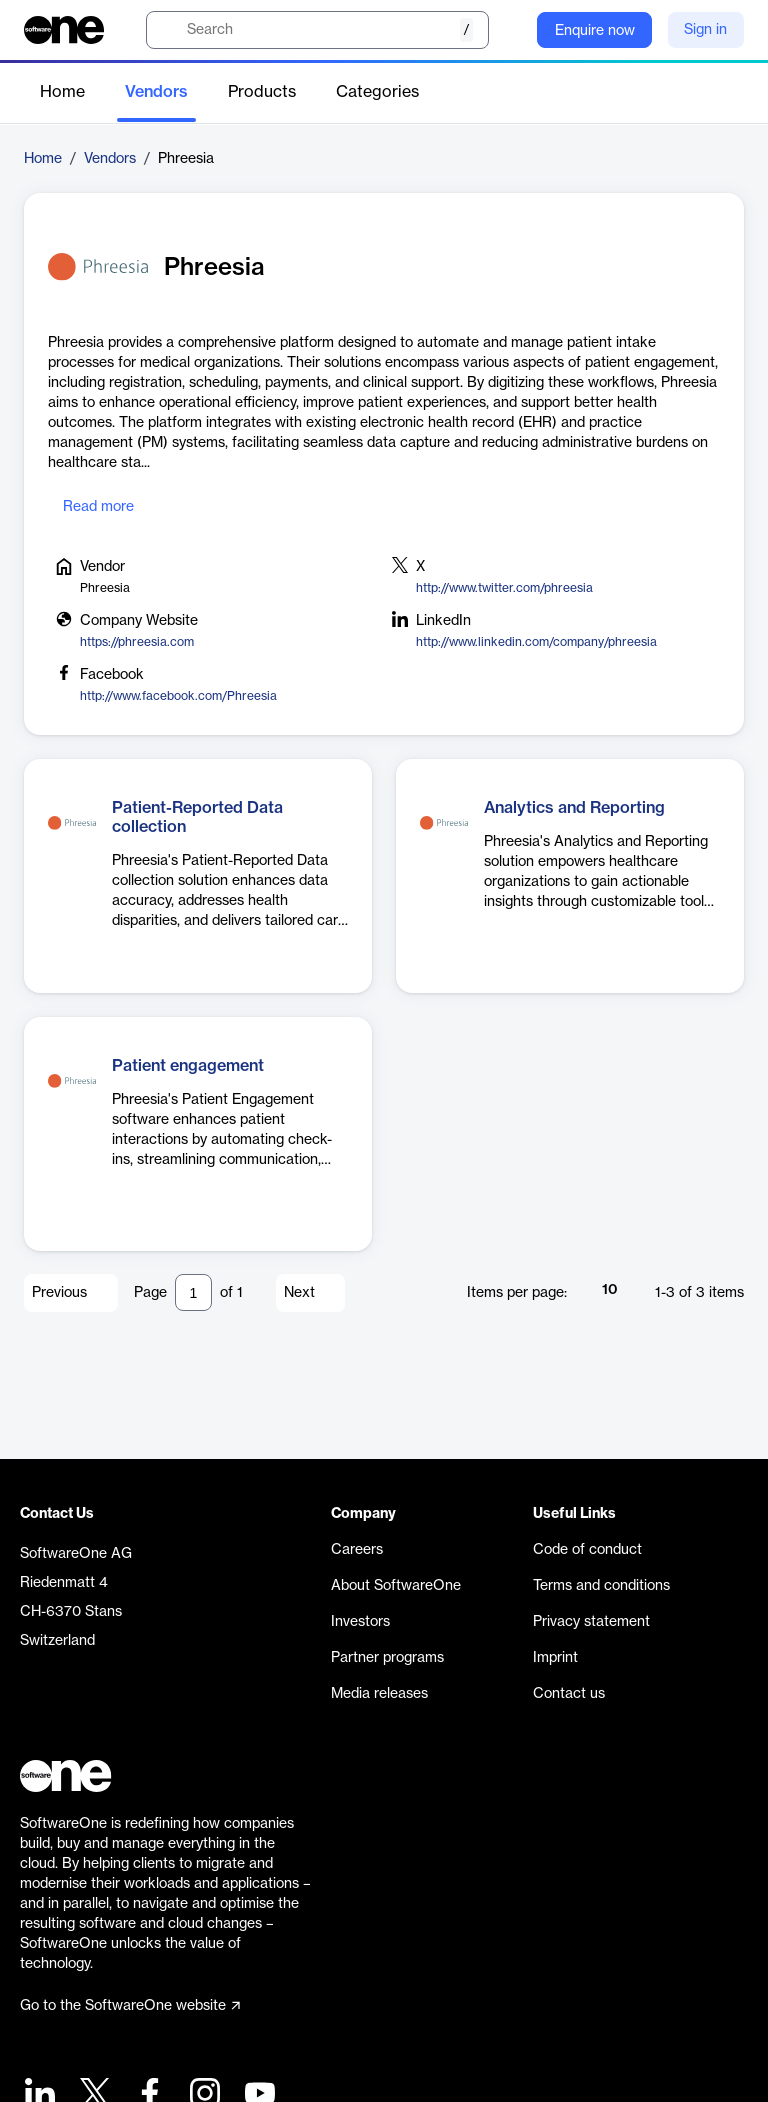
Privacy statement (591, 1622)
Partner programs (387, 1658)
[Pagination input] (193, 1292)
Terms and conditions (601, 1586)
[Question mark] (509, 30)
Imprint (555, 1658)
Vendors (156, 92)
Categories (377, 92)
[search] (317, 30)
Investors (360, 1622)
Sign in (705, 30)
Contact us (569, 1694)
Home (62, 92)
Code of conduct (587, 1550)
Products (262, 92)
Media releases (379, 1694)
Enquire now (595, 31)
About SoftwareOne (396, 1586)
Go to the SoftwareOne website (130, 2006)
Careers (357, 1550)
